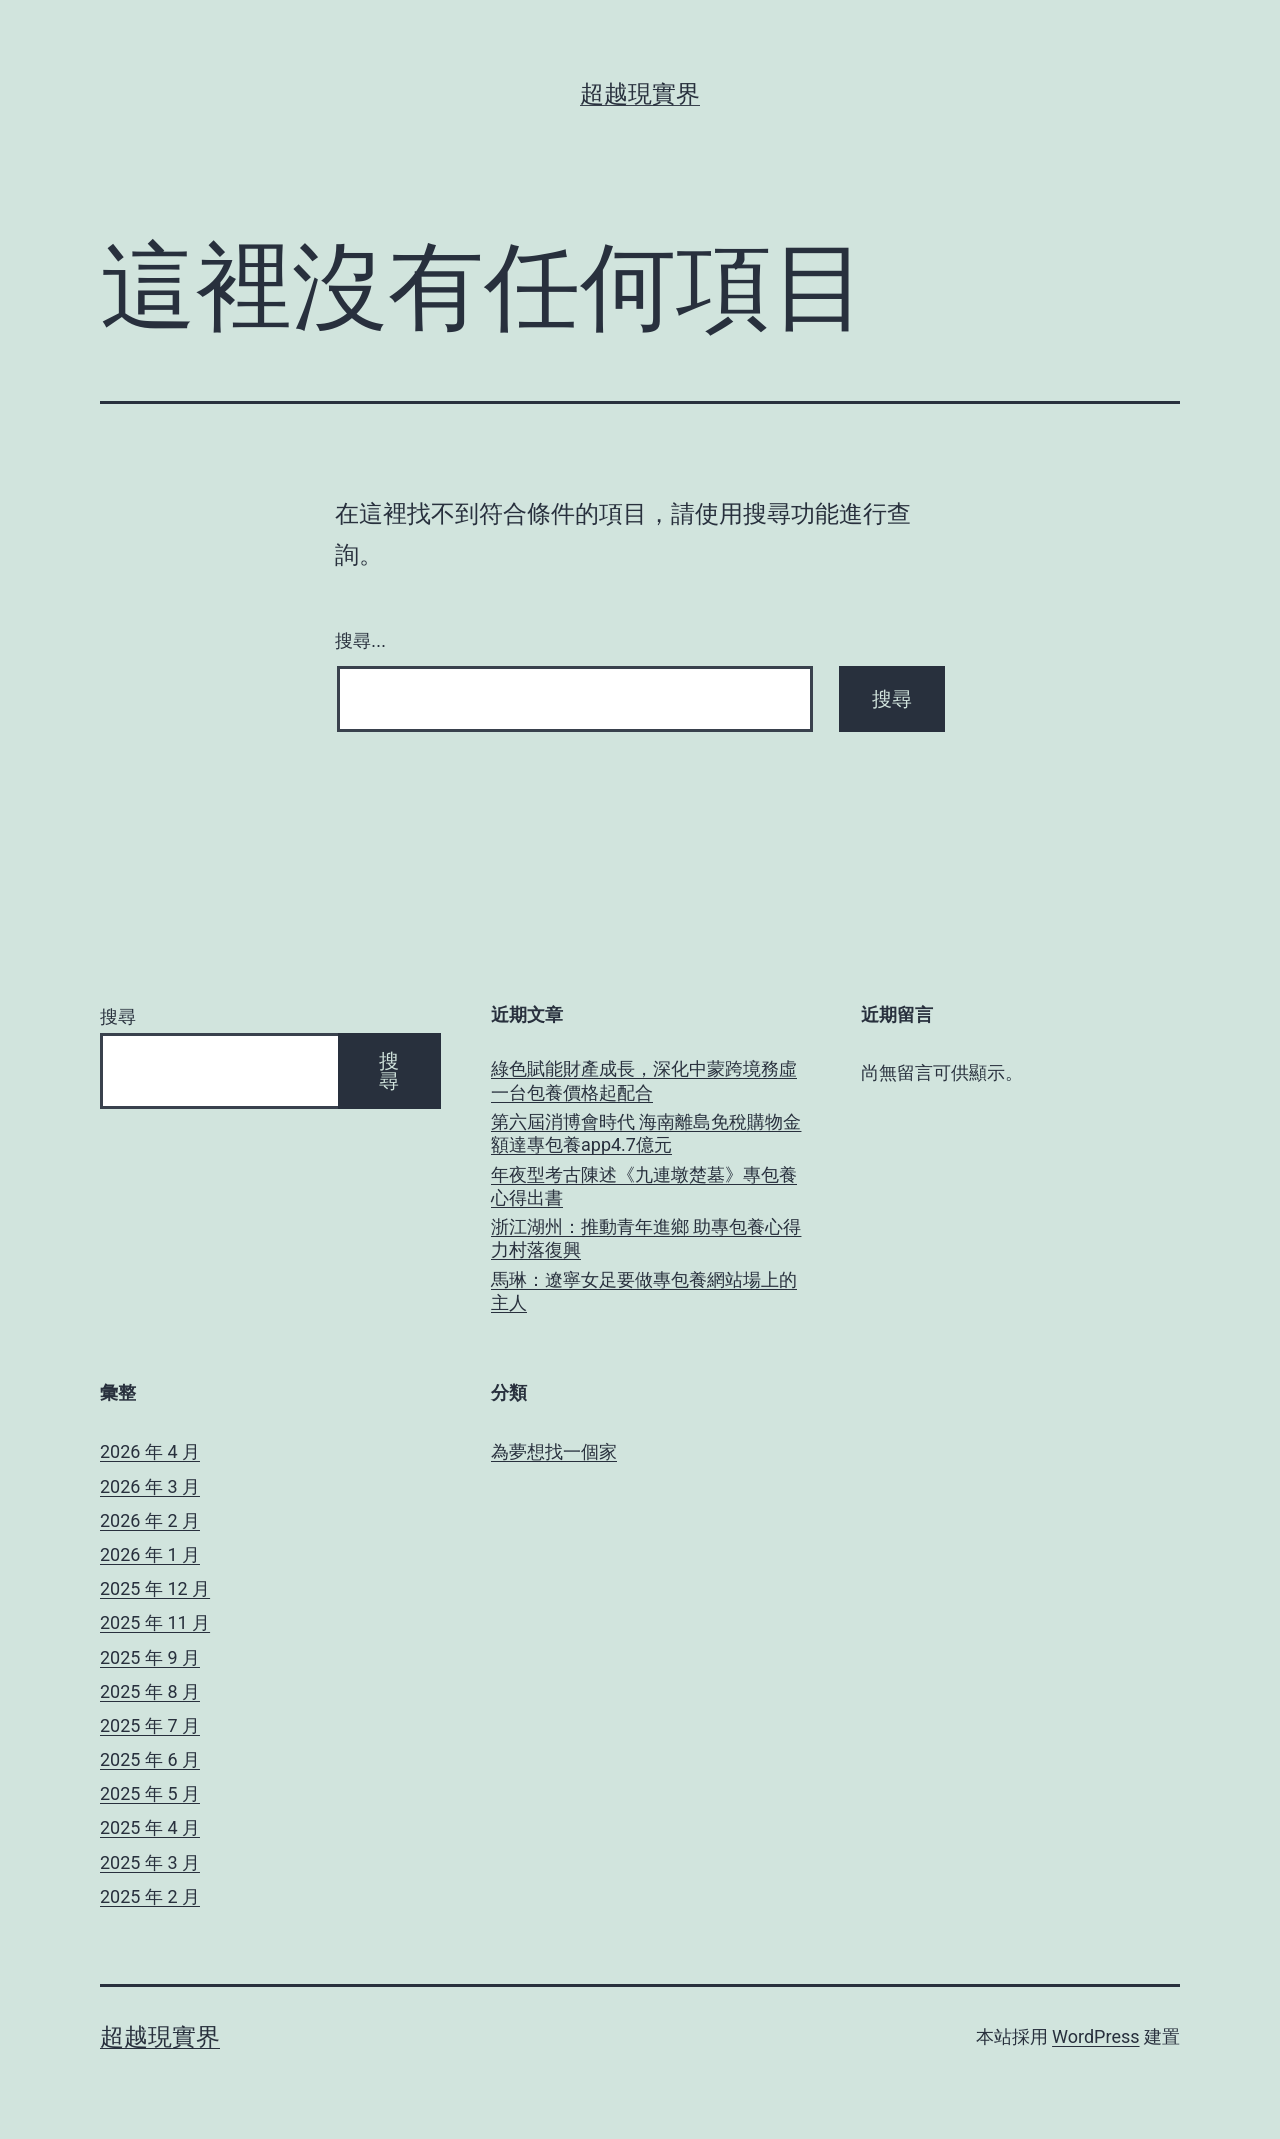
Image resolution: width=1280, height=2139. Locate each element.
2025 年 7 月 (150, 1725)
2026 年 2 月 (150, 1520)
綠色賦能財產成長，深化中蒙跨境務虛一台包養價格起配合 (644, 1080)
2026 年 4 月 (150, 1451)
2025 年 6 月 (150, 1759)
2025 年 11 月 (155, 1622)
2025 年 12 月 (155, 1588)
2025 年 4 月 (150, 1827)
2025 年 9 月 (150, 1657)
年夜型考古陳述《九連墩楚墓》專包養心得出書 (644, 1186)
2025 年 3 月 (150, 1862)
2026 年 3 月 (150, 1486)
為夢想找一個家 (554, 1451)
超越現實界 (640, 94)
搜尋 (118, 1016)
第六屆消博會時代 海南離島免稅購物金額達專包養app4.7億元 (646, 1133)
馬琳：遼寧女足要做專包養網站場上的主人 (644, 1291)
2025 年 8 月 (150, 1691)
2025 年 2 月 (150, 1896)
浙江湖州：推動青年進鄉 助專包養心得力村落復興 (646, 1238)
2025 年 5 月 (150, 1793)
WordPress (1095, 2036)
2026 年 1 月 (150, 1554)
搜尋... (360, 641)
